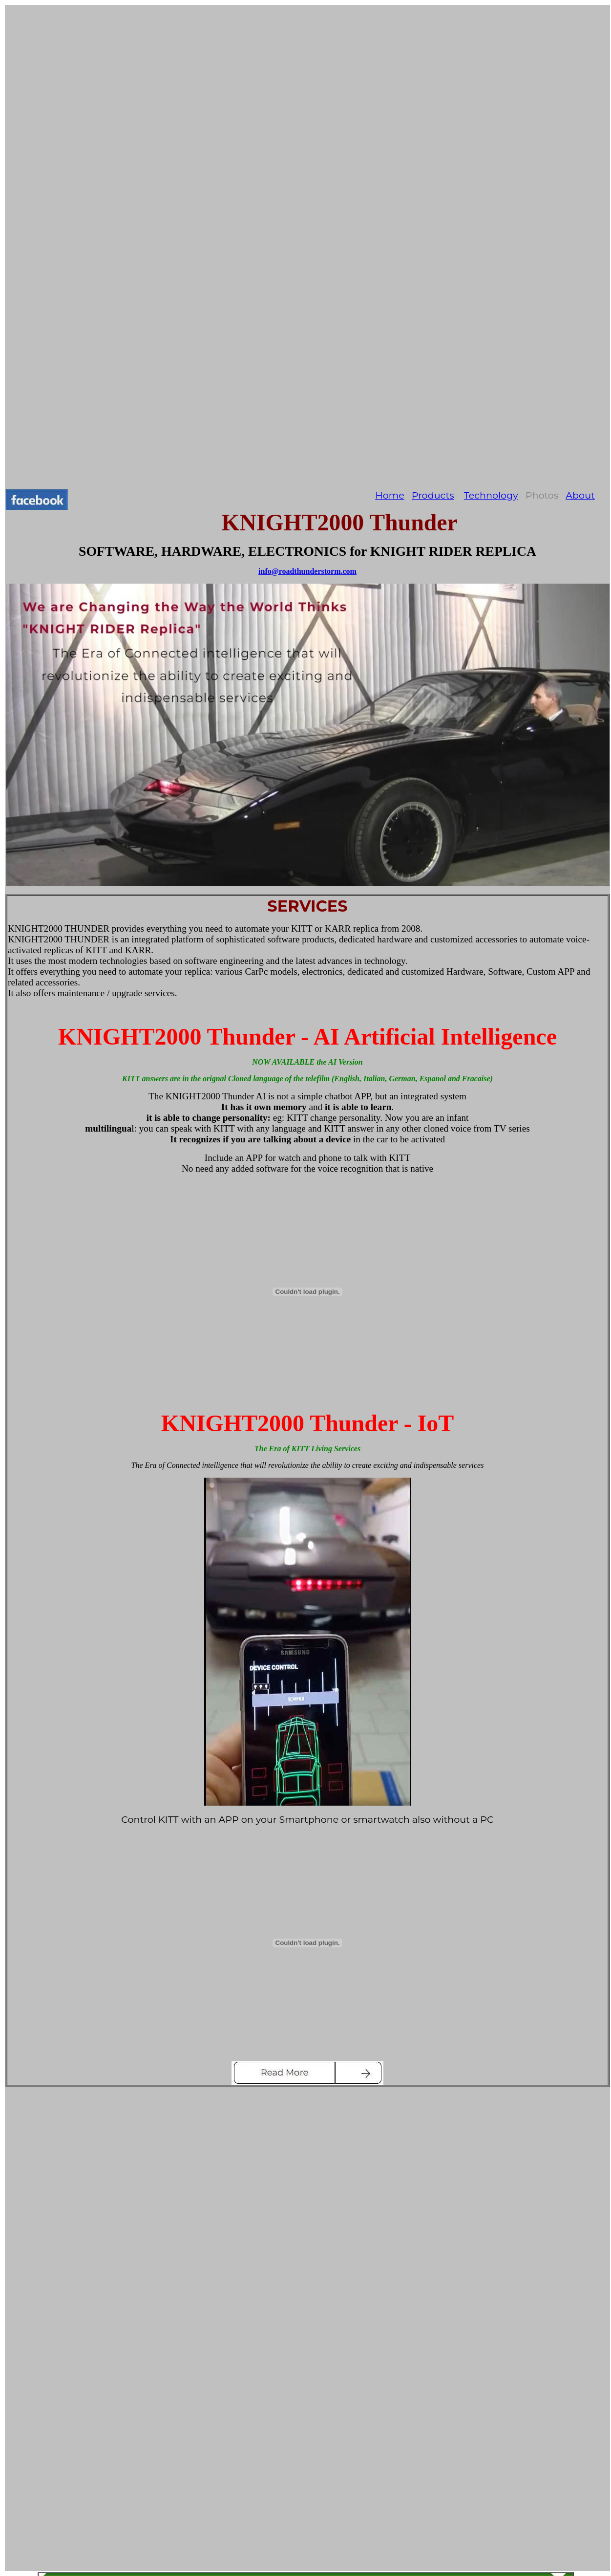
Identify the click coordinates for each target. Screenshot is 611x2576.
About (580, 495)
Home (389, 495)
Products (433, 495)
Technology (491, 495)
